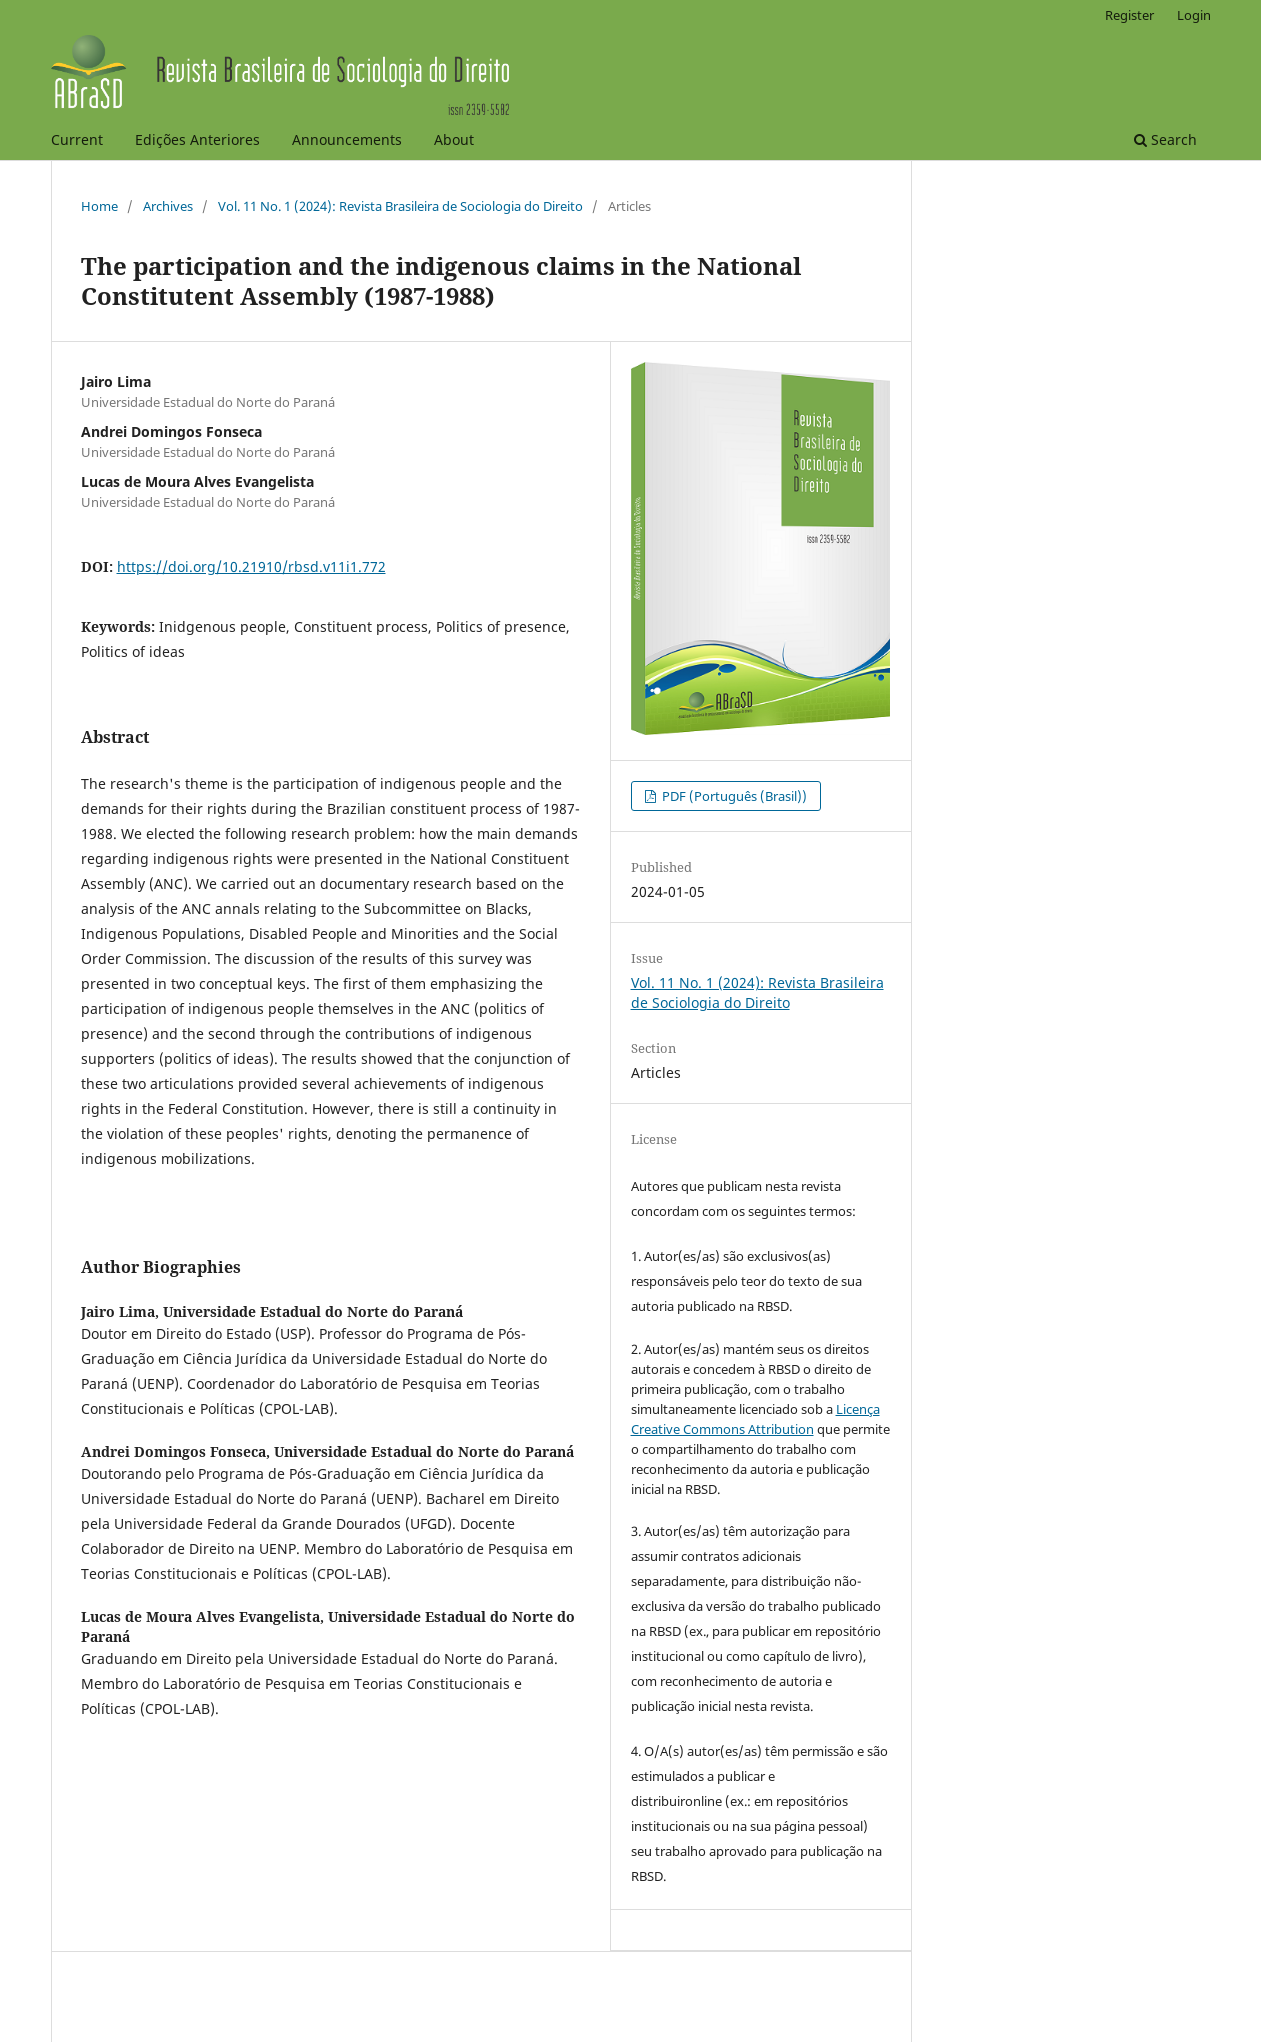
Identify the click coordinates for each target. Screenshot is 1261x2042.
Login (1194, 15)
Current (77, 139)
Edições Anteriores (197, 139)
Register (1129, 15)
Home (99, 206)
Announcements (347, 139)
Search (1165, 139)
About (454, 139)
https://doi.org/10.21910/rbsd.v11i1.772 (251, 566)
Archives (168, 206)
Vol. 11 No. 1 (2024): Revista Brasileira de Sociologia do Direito (400, 206)
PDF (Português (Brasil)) (733, 796)
